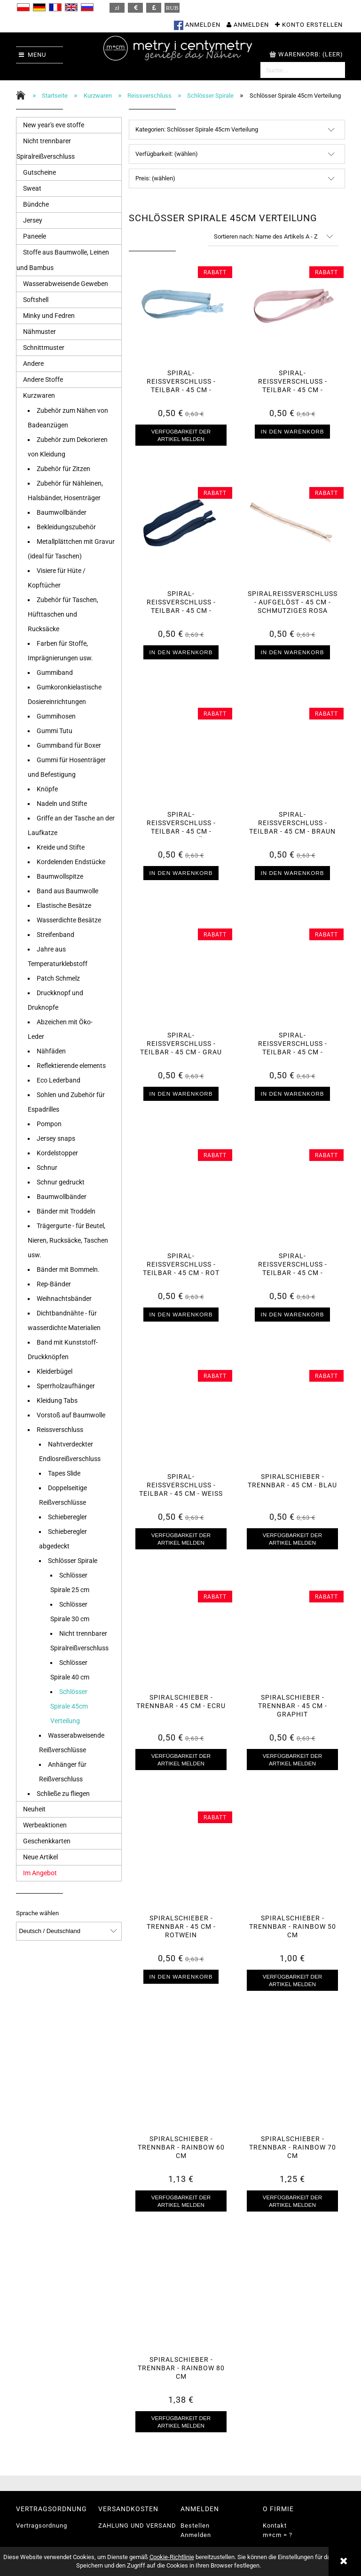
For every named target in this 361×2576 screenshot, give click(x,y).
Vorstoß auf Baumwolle (71, 1415)
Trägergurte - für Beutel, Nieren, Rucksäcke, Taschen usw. (68, 1240)
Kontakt (275, 2525)
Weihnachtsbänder (64, 1298)
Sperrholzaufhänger (66, 1386)
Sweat (32, 188)
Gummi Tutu (54, 731)
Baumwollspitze (60, 876)
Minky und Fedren (49, 315)
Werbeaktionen (45, 1825)
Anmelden (195, 2534)
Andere (33, 363)
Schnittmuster (43, 347)
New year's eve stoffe (53, 125)
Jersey (32, 220)
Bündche (36, 204)
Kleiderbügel (54, 1371)
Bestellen (195, 2525)
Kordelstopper (57, 1153)
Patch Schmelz (58, 978)
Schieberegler (67, 1517)
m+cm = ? (277, 2534)
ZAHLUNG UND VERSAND (137, 2525)
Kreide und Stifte (61, 847)
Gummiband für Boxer (69, 745)
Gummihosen (56, 716)
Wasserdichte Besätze (69, 920)
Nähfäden (51, 1051)
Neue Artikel (40, 1857)
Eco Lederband (58, 1080)
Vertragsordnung (41, 2525)
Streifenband (55, 934)
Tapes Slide (64, 1473)
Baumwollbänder (61, 512)
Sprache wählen (37, 1913)
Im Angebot (40, 1873)
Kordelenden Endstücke (71, 862)
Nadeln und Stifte (62, 803)
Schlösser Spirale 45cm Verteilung (69, 1706)
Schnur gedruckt (61, 1182)
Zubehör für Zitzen (63, 468)
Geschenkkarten (47, 1841)
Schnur (47, 1167)
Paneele (34, 236)
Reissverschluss (60, 1429)
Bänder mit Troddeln (66, 1211)
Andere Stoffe (43, 379)
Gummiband (55, 672)
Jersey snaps (56, 1138)
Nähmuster (39, 331)
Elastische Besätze (64, 905)
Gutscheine (39, 172)
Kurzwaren (39, 395)
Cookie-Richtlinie (171, 2557)
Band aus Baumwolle (67, 891)
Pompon (49, 1124)
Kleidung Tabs (57, 1400)
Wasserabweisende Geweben (65, 283)
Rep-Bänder (54, 1284)
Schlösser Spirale (72, 1560)
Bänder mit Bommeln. (68, 1269)
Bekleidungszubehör (66, 527)
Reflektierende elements (71, 1065)
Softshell (35, 299)
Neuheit (34, 1809)
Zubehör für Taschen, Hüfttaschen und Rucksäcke (63, 614)
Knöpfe (47, 789)
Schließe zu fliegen (63, 1793)
